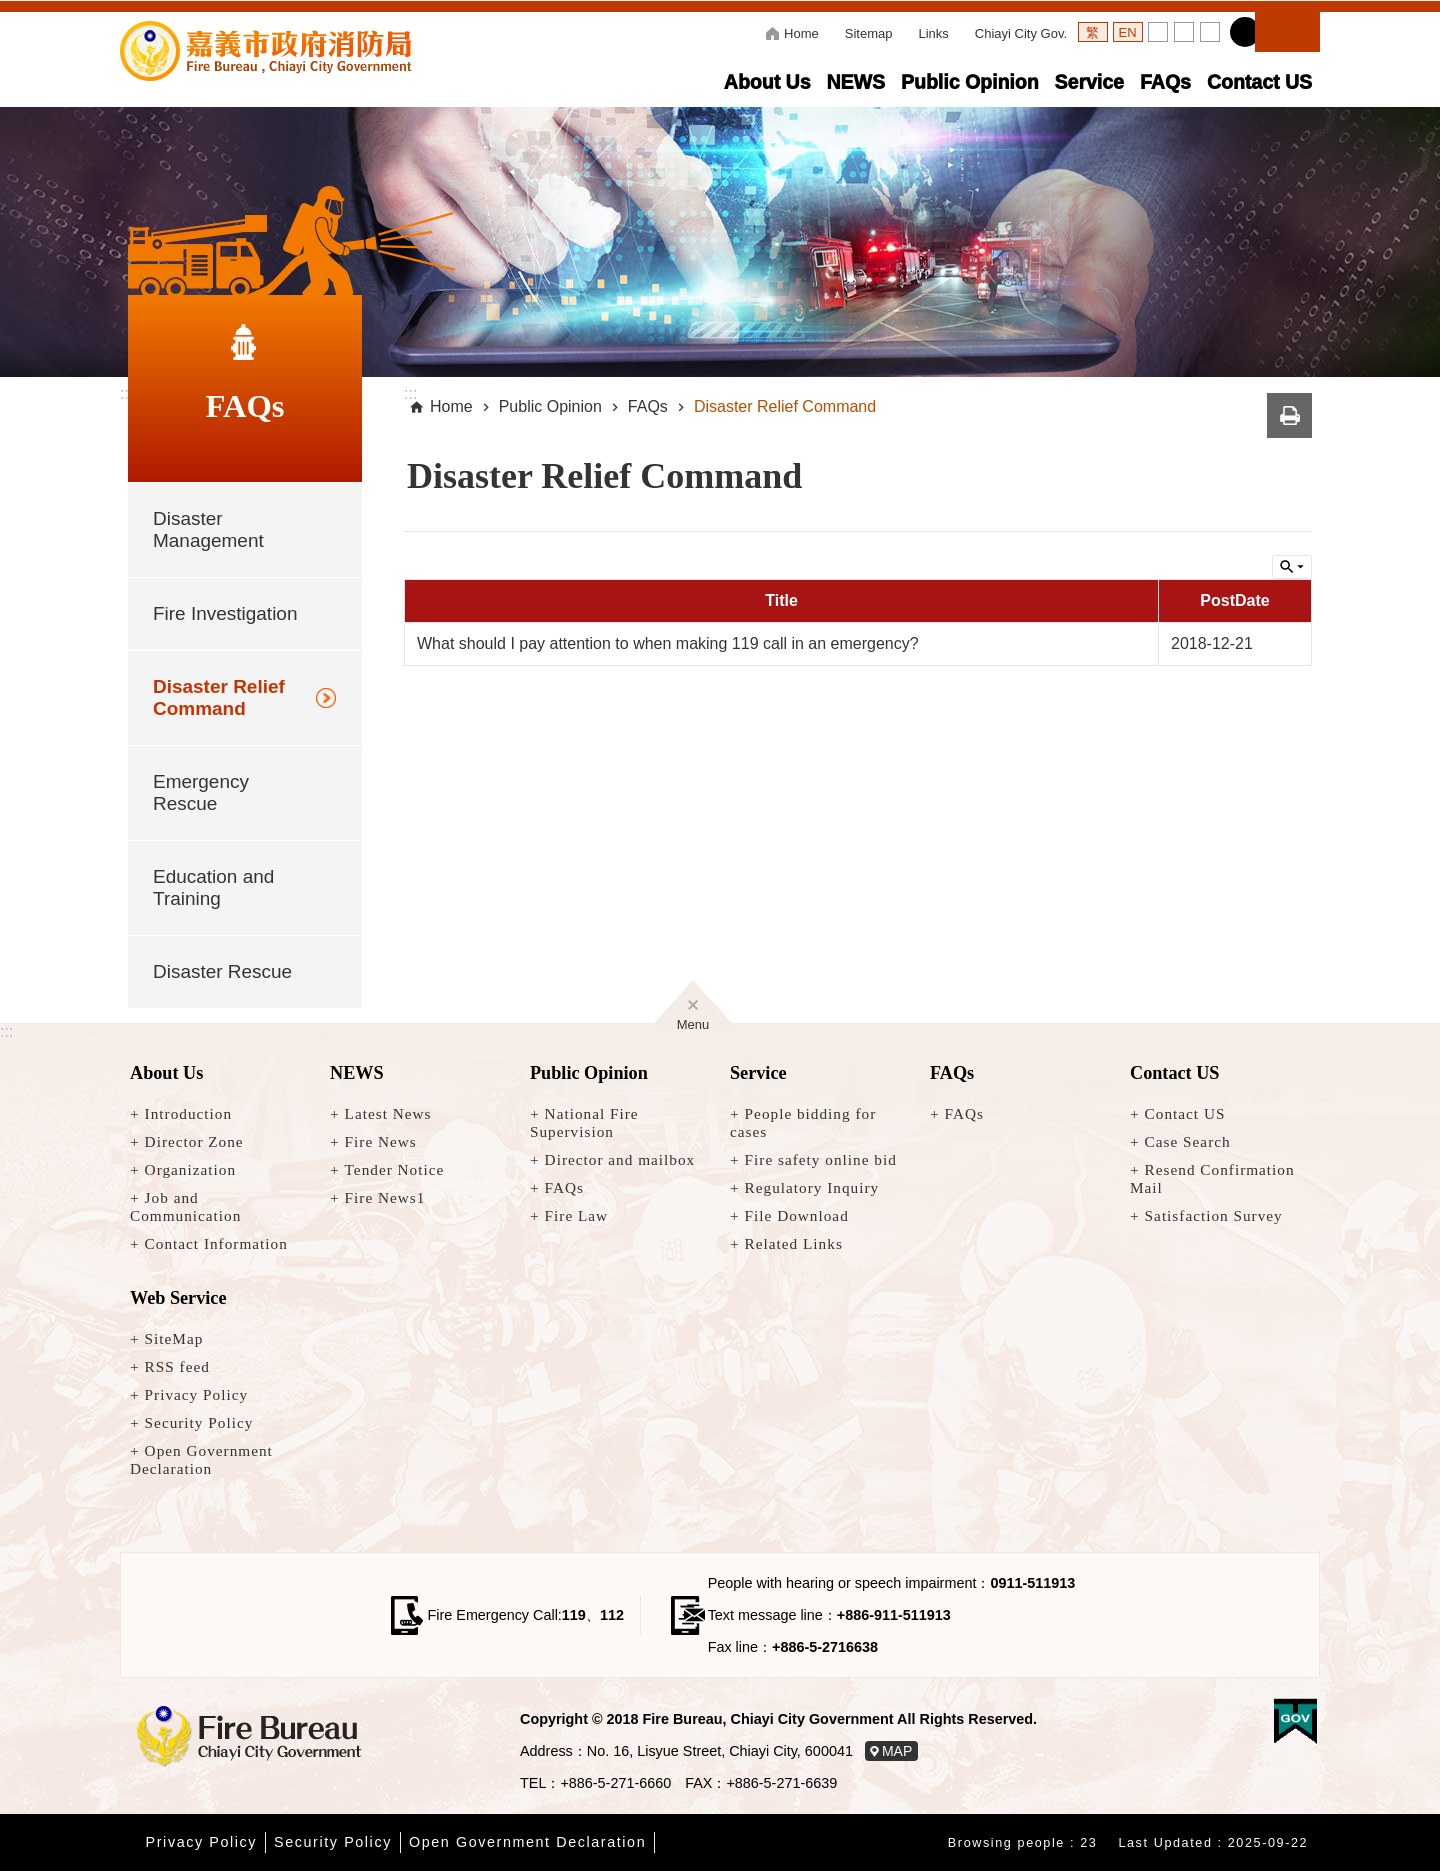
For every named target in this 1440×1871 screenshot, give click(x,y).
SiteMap (174, 1338)
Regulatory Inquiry (812, 1187)
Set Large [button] (1210, 32)
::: (6, 1031)
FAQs (1165, 82)
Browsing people (1006, 1843)
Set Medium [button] (1184, 32)
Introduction (188, 1113)
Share (1245, 32)
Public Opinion (970, 82)
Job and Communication (185, 1206)
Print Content (1289, 415)
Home (801, 33)
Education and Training (213, 887)
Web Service (178, 1298)
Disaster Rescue (222, 971)
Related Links (794, 1243)
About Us (767, 82)
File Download (797, 1215)
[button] (720, 242)
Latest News (388, 1113)
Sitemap (869, 33)
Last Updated (1165, 1843)
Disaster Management (208, 529)
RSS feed (177, 1366)
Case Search (1188, 1141)
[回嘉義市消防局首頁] (244, 1738)
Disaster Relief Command (219, 697)
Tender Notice (395, 1169)
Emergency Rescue (201, 792)
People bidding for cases (803, 1122)
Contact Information (216, 1243)
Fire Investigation (225, 613)
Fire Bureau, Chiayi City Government (266, 51)
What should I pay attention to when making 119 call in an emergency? (668, 643)
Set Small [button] (1158, 32)
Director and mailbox (620, 1159)
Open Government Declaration (201, 1459)
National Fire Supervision (584, 1122)
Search (1287, 29)
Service (1089, 82)
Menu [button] (693, 1021)
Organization (190, 1169)
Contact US (1259, 82)
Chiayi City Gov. (1021, 33)
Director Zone (194, 1141)
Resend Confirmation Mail (1212, 1178)
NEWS (855, 82)
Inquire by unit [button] (1292, 567)
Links (933, 33)
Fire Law (577, 1215)
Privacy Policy (196, 1394)
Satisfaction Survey (1214, 1215)
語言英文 (1128, 32)
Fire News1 (385, 1197)
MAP (897, 1751)
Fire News (381, 1141)
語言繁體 (1093, 32)
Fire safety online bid (821, 1159)
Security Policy (199, 1422)
